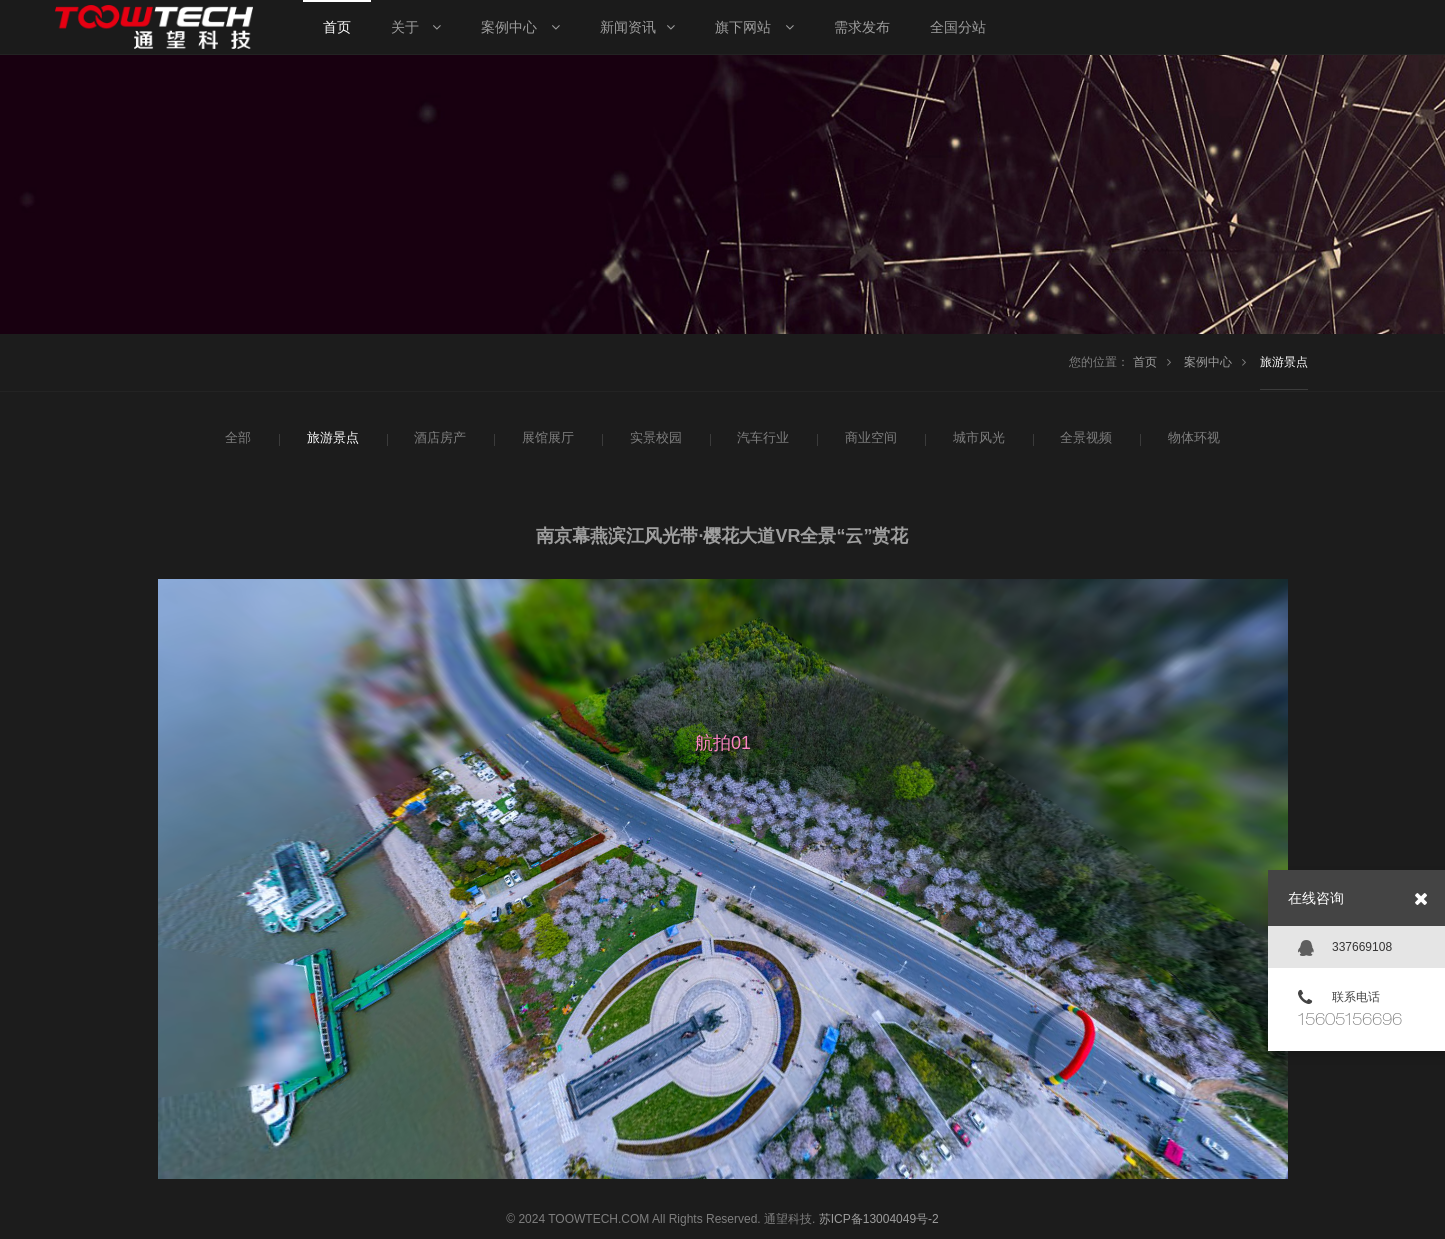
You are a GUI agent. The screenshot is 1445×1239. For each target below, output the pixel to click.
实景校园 (654, 438)
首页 (1145, 362)
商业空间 (869, 438)
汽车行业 (761, 438)
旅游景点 (1284, 362)
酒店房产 (438, 438)
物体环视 (1192, 438)
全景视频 (1084, 438)
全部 (236, 438)
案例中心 (1208, 362)
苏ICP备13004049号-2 (879, 1219)
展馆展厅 (546, 438)
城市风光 (977, 438)
